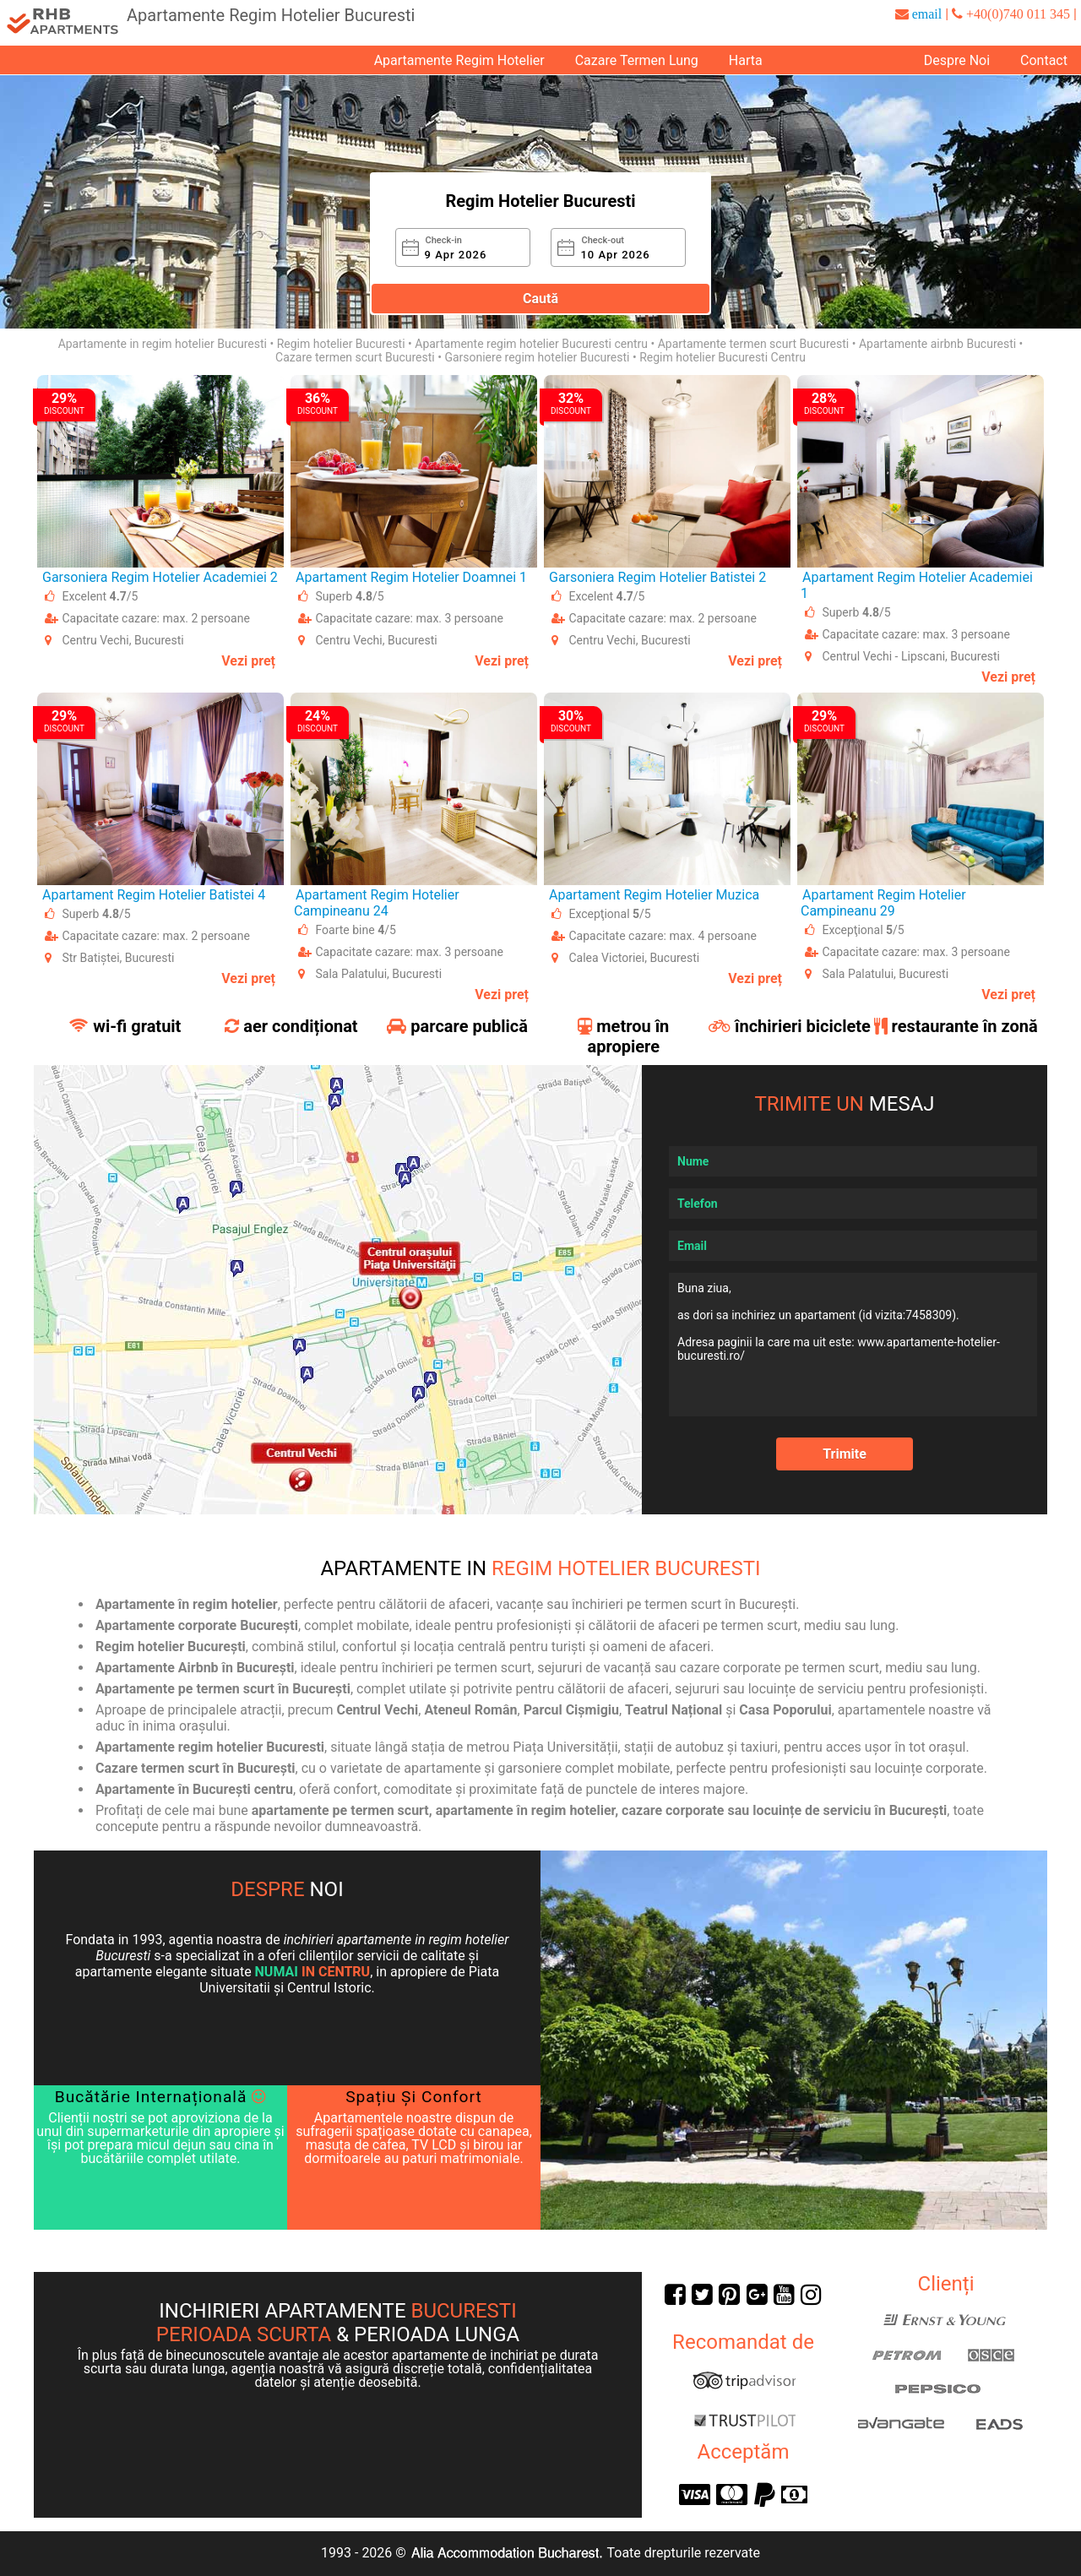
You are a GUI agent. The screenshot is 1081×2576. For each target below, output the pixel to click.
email (927, 13)
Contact (1043, 60)
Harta (746, 60)
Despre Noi (957, 60)
